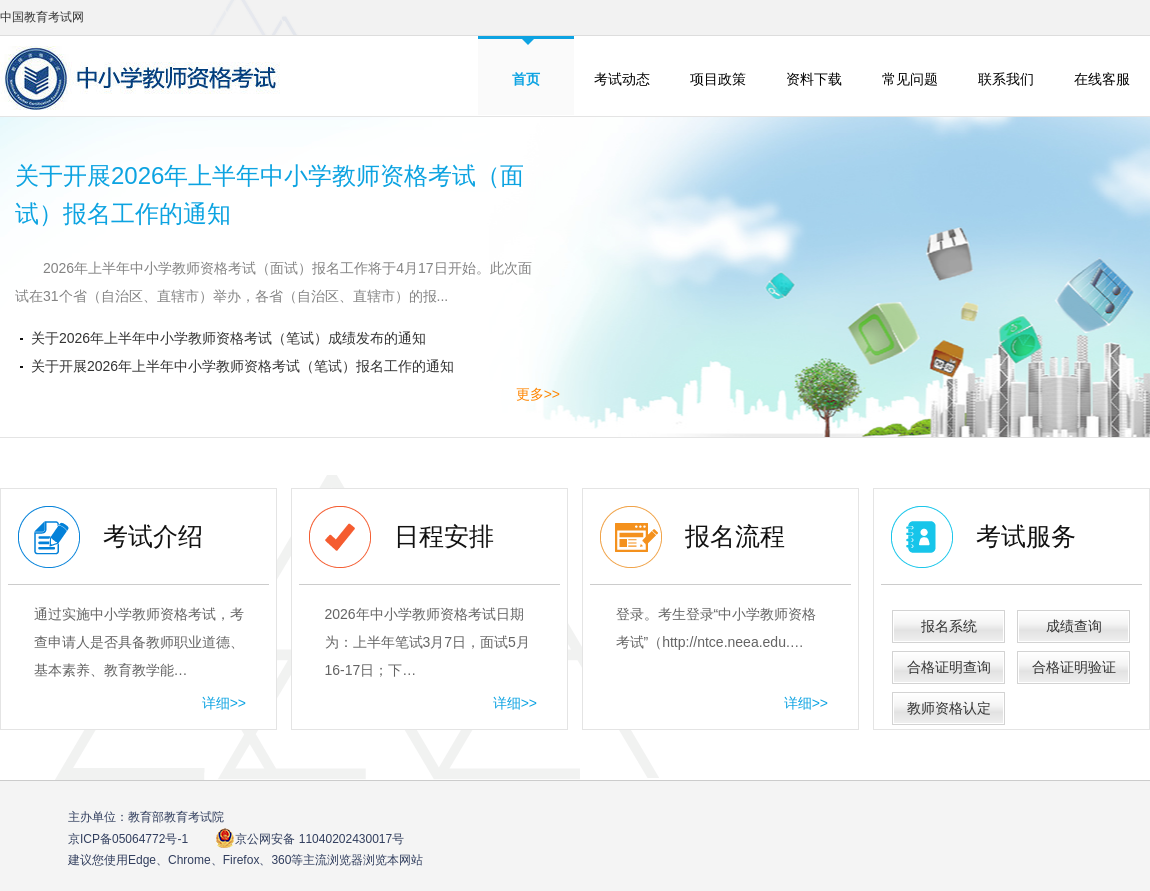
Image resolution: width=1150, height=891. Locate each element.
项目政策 (718, 79)
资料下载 (814, 79)
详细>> (224, 703)
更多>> (538, 394)
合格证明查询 (949, 667)
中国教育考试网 (42, 17)
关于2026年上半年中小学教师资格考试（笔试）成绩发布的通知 (228, 338)
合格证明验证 (1074, 667)
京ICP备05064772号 (128, 839)
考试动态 (622, 79)
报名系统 (949, 626)
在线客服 (1102, 79)
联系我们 (1006, 79)
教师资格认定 (949, 708)
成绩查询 (1074, 626)
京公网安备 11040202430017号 (309, 838)
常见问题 (910, 79)
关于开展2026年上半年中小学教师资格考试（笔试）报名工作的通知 (242, 366)
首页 (526, 79)
